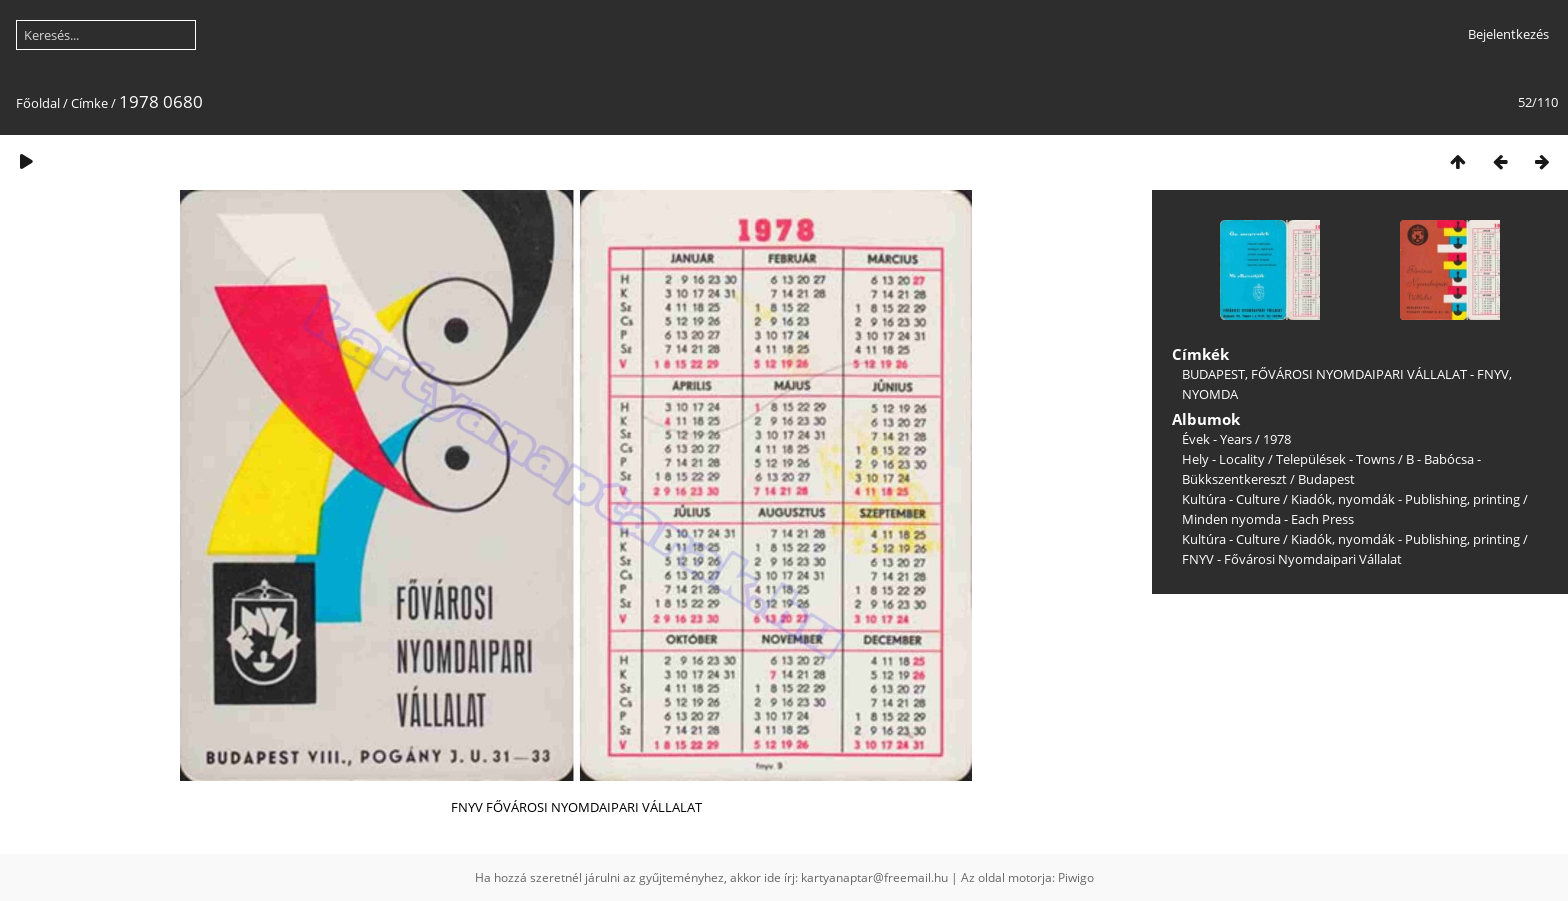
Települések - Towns (1335, 459)
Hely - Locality (1223, 459)
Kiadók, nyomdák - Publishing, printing (1405, 499)
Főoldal (38, 103)
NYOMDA (1210, 394)
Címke (89, 103)
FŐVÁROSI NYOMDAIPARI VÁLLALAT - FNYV (1380, 374)
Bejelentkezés (1508, 34)
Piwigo (1076, 877)
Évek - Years (1217, 439)
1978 (1277, 439)
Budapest (1326, 479)
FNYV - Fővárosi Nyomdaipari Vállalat (1292, 559)
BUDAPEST (1213, 374)
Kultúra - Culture (1231, 499)
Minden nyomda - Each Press (1268, 519)
